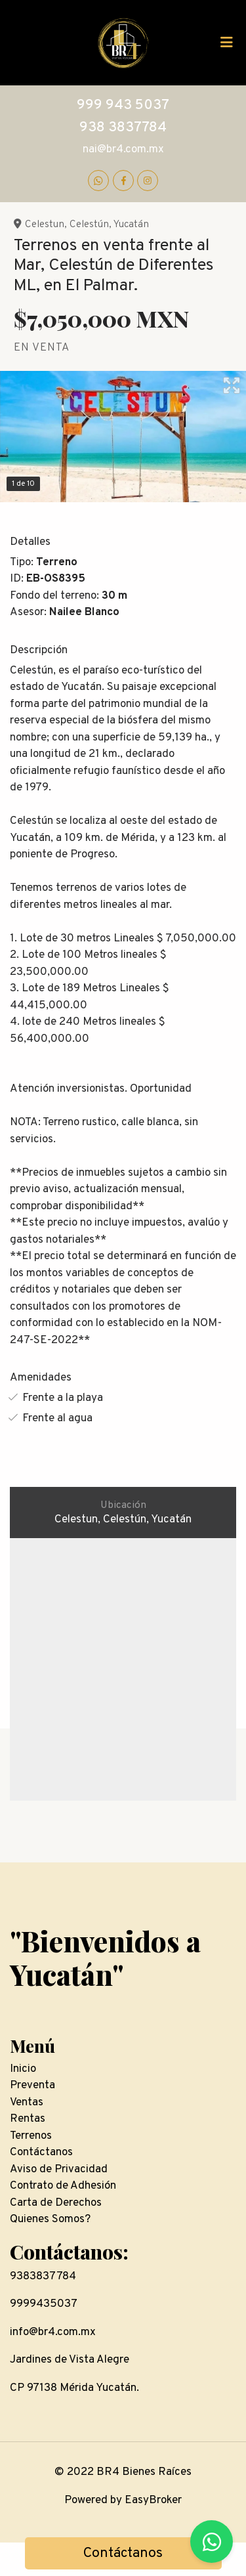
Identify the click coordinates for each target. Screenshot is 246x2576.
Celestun (44, 224)
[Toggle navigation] (226, 42)
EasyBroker (153, 2500)
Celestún (89, 224)
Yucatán (131, 224)
